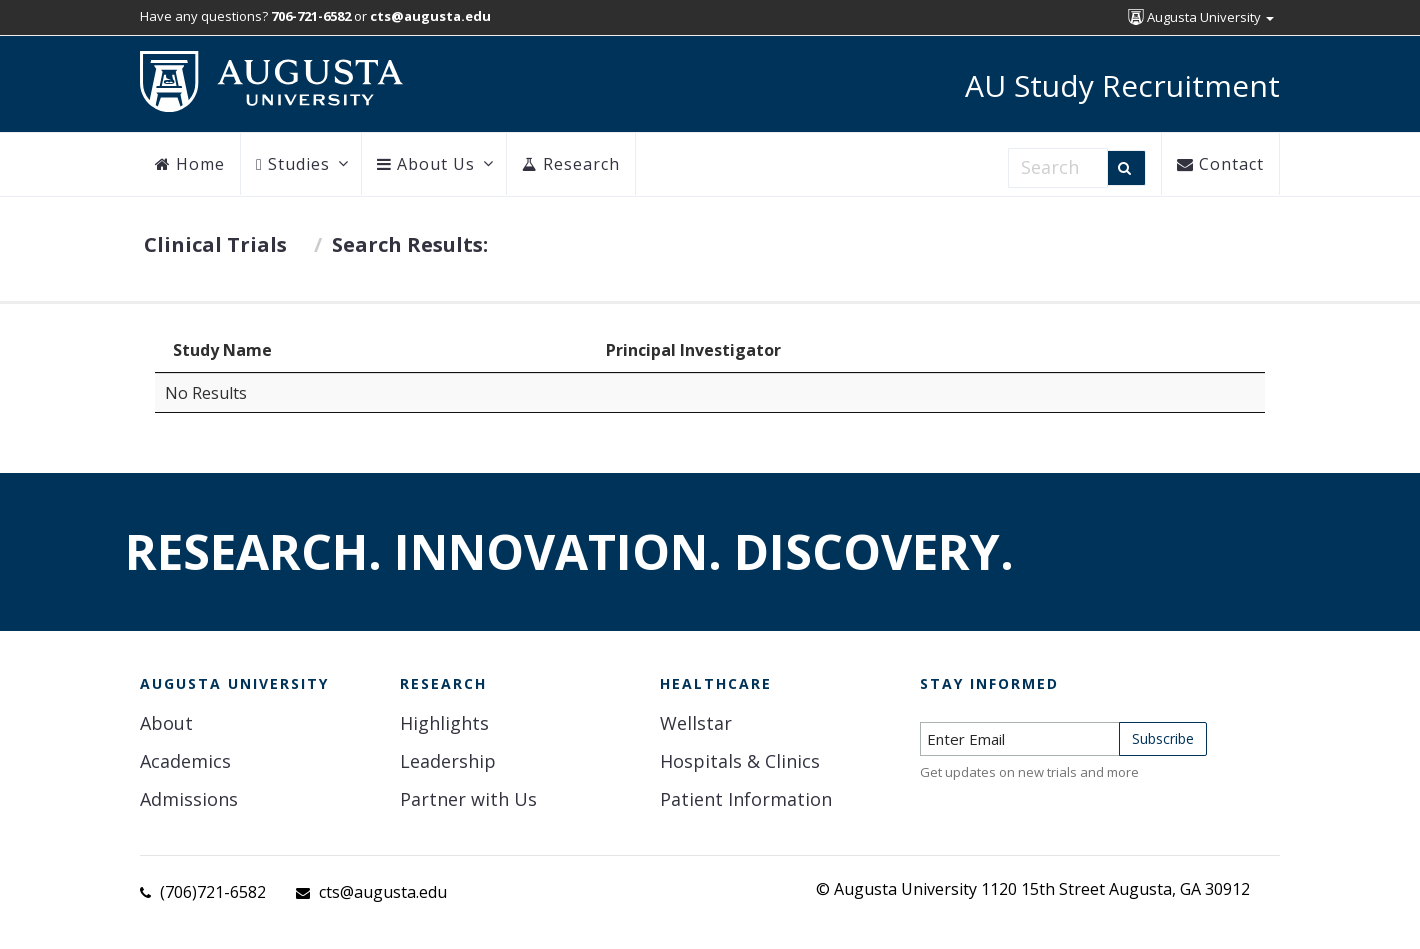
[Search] (1126, 168)
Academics (185, 761)
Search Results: (410, 244)
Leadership (448, 761)
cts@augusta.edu (383, 892)
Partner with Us (468, 799)
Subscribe (1163, 738)
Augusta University (1201, 17)
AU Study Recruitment (1122, 85)
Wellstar (696, 723)
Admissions (189, 799)
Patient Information (746, 799)
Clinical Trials (215, 244)
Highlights (444, 723)
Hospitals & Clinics (740, 761)
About (166, 723)
